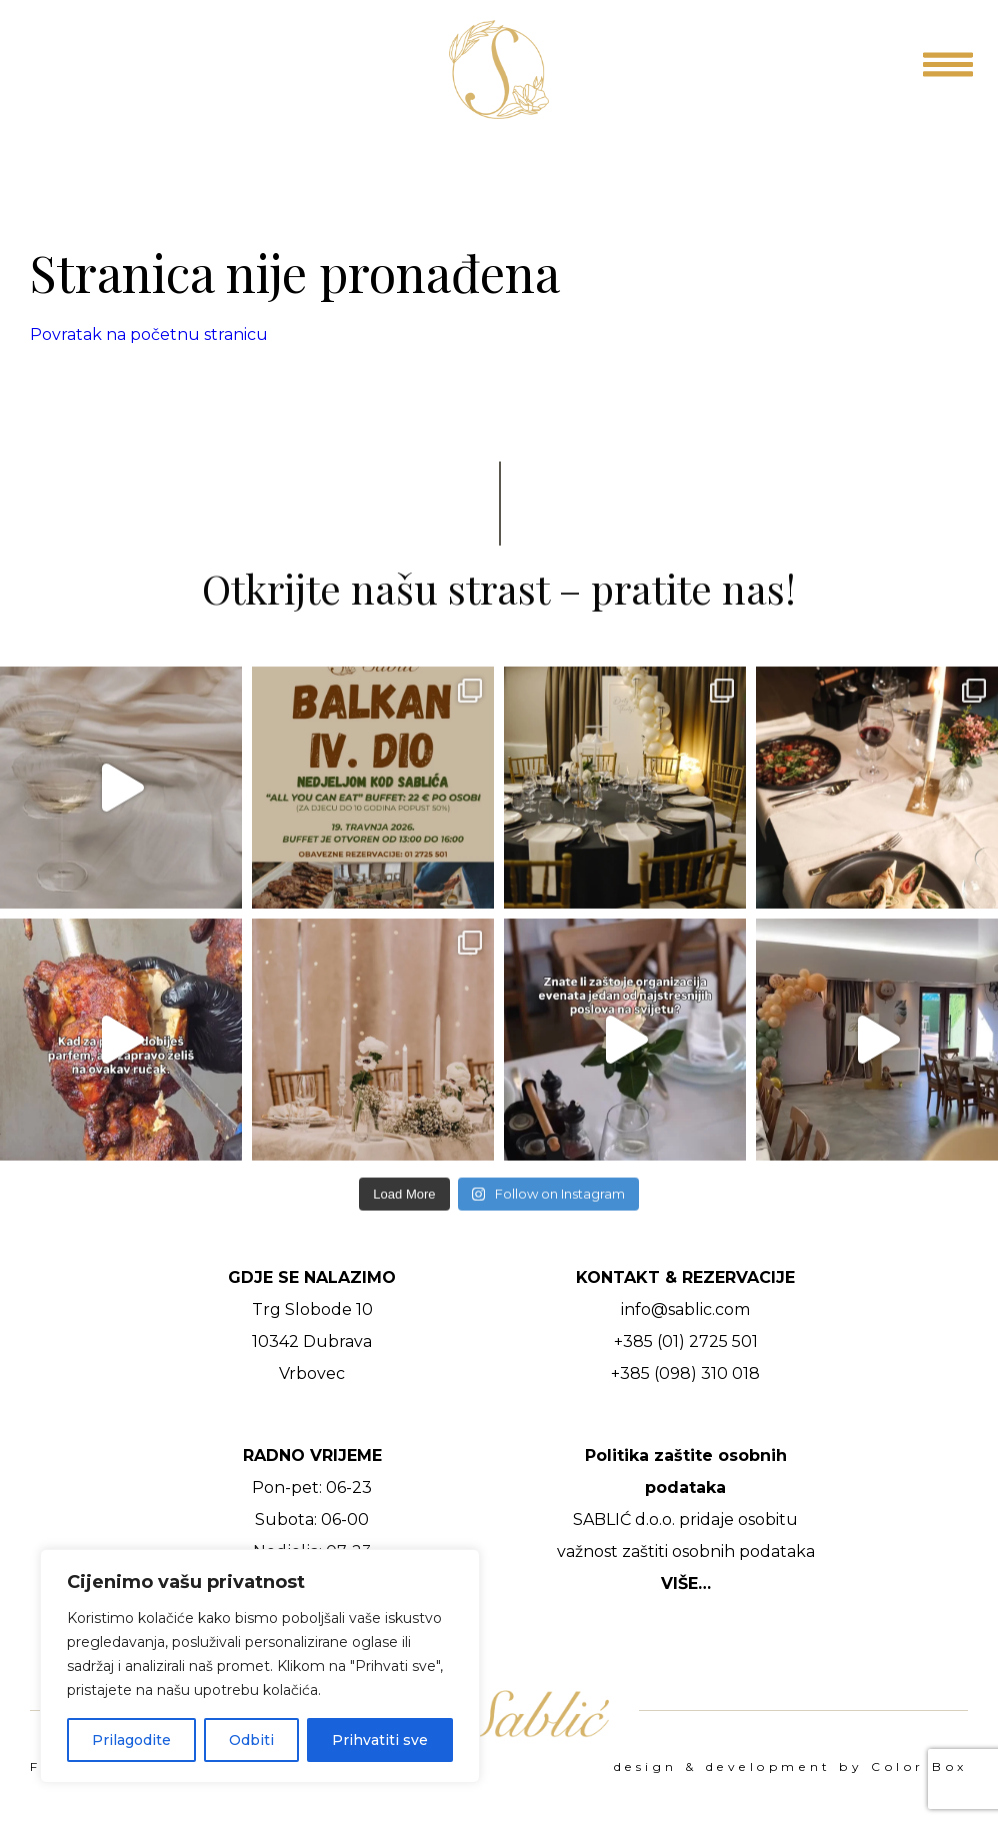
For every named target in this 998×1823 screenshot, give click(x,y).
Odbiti (251, 1740)
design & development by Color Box (791, 1767)
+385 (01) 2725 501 (686, 1341)
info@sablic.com (685, 1309)
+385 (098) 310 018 (685, 1373)
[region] (260, 1666)
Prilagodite (131, 1740)
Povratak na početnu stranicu (149, 334)
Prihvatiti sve (380, 1740)
